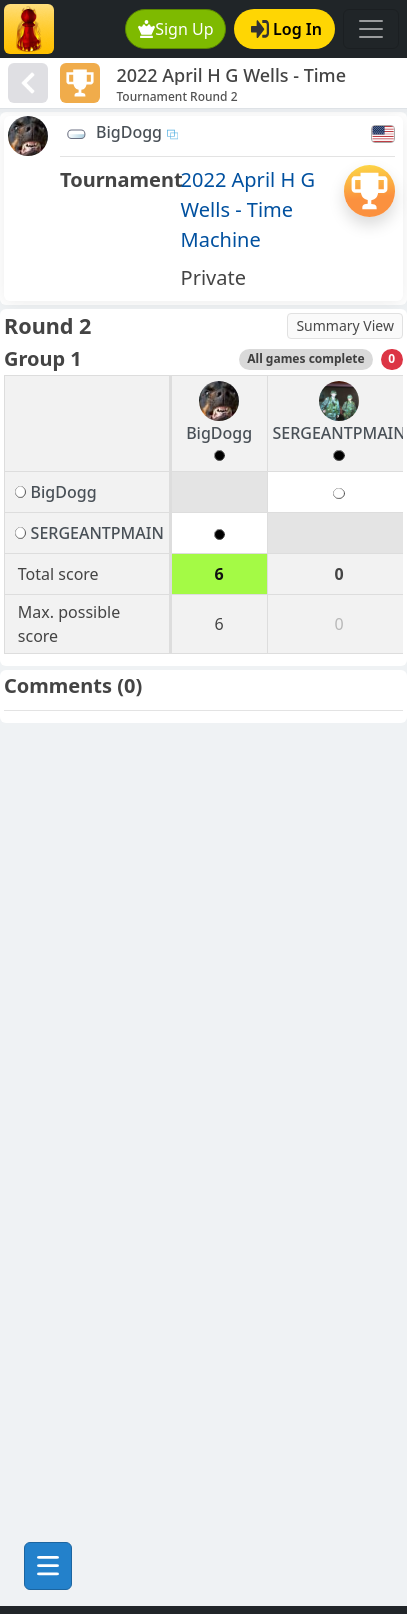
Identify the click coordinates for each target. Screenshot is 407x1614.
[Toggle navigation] (371, 29)
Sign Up (176, 29)
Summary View (345, 325)
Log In (286, 29)
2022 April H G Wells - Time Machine (248, 209)
